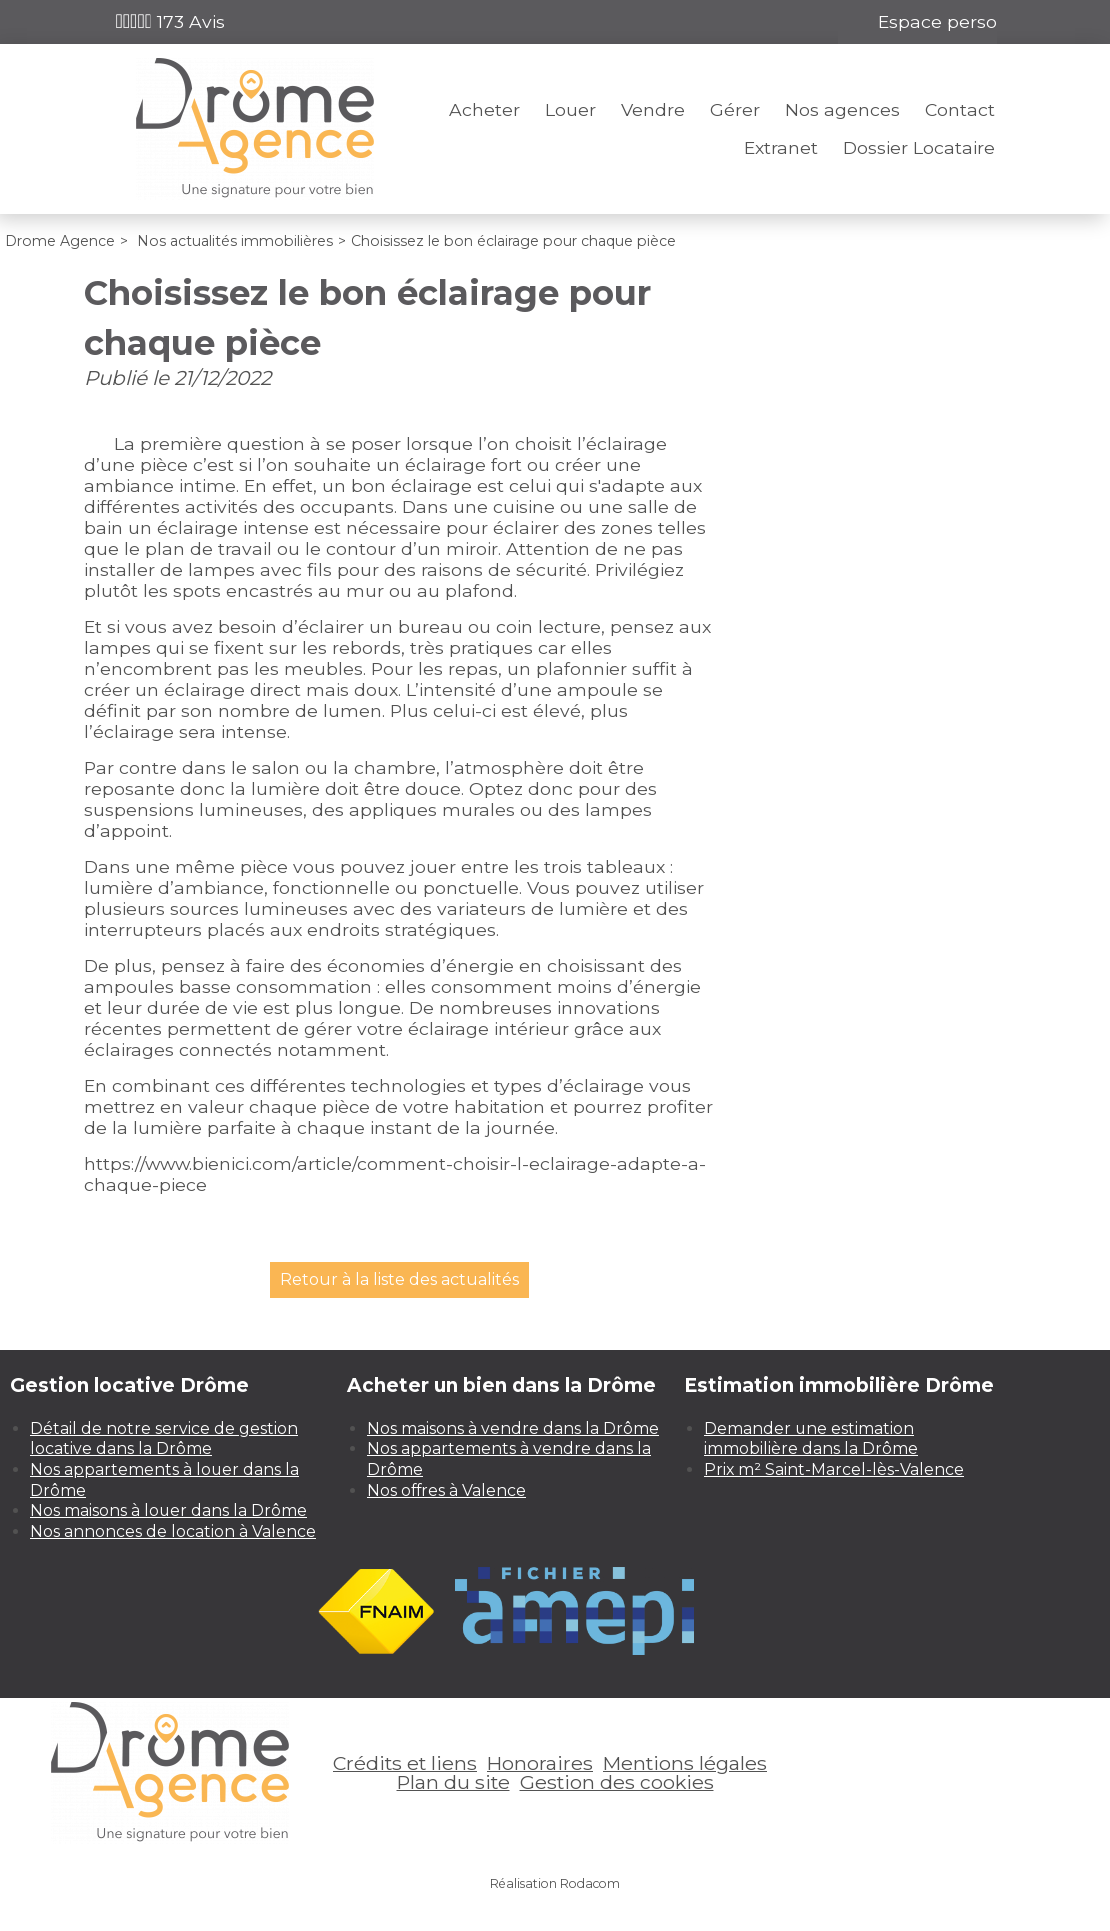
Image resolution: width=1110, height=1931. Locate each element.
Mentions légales (685, 1763)
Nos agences (842, 109)
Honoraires (540, 1763)
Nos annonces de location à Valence (173, 1531)
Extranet (781, 147)
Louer (570, 109)
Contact (960, 109)
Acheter (484, 109)
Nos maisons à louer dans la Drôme (168, 1510)
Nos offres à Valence (446, 1490)
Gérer (735, 109)
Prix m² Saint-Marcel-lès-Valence (834, 1469)
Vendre (653, 109)
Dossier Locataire (919, 147)
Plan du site (453, 1782)
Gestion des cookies (617, 1782)
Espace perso (937, 21)
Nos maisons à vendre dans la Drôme (513, 1428)
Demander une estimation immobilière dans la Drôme (811, 1439)
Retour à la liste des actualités (399, 1279)
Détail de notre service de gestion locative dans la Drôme (164, 1439)
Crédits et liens (405, 1763)
